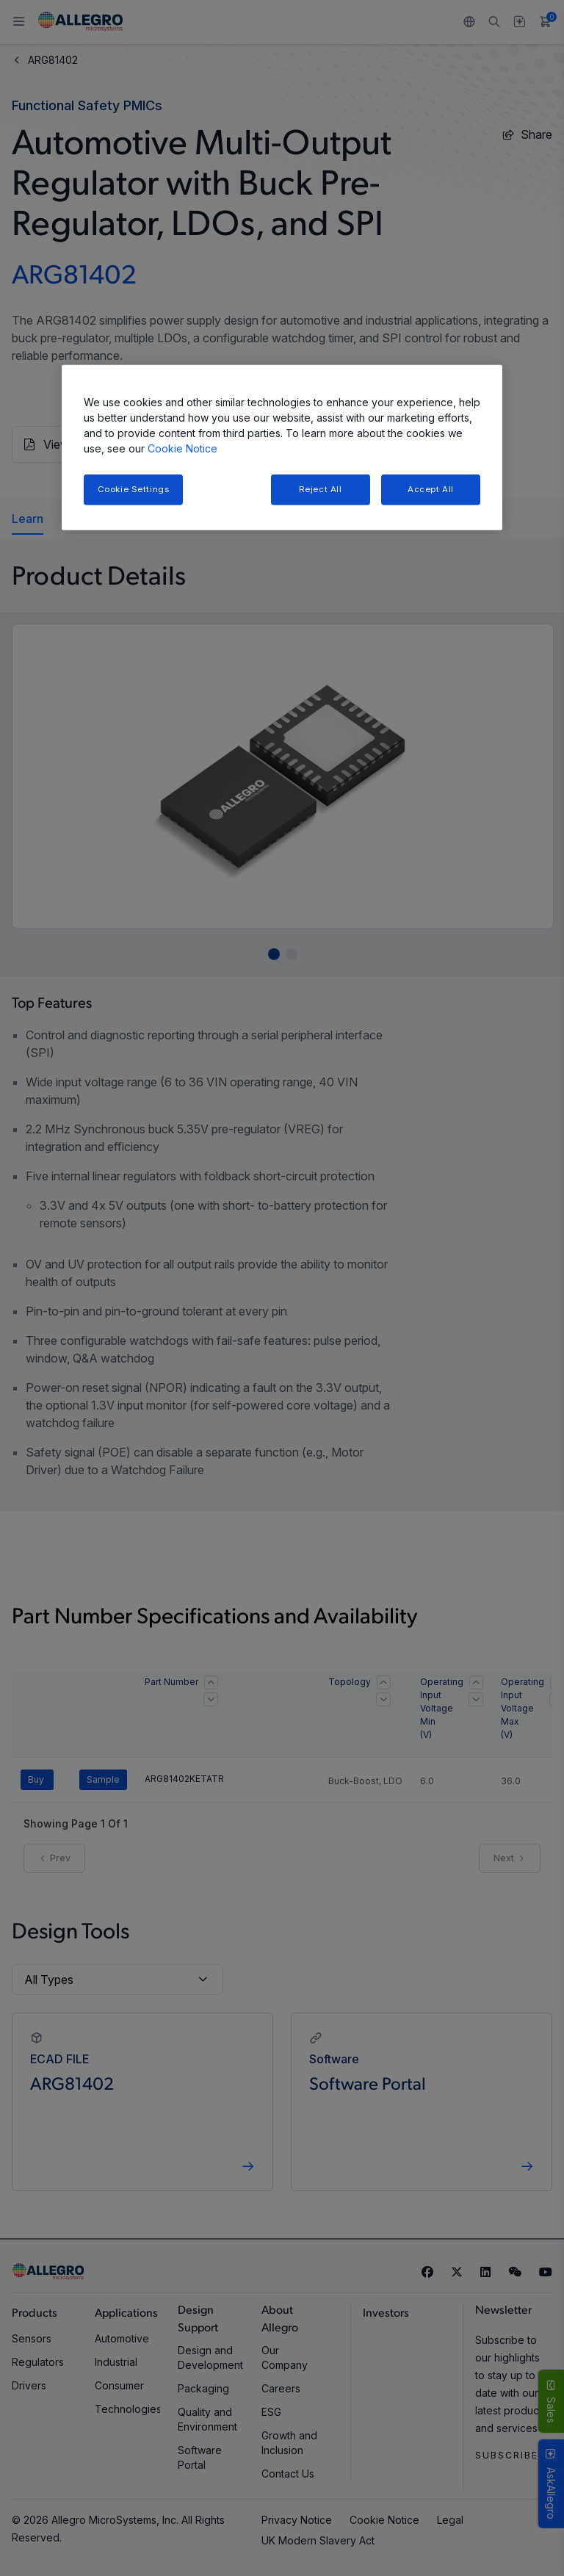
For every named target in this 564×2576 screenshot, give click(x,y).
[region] (282, 447)
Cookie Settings (134, 489)
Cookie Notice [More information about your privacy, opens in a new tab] (182, 448)
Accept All (431, 489)
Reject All (320, 489)
